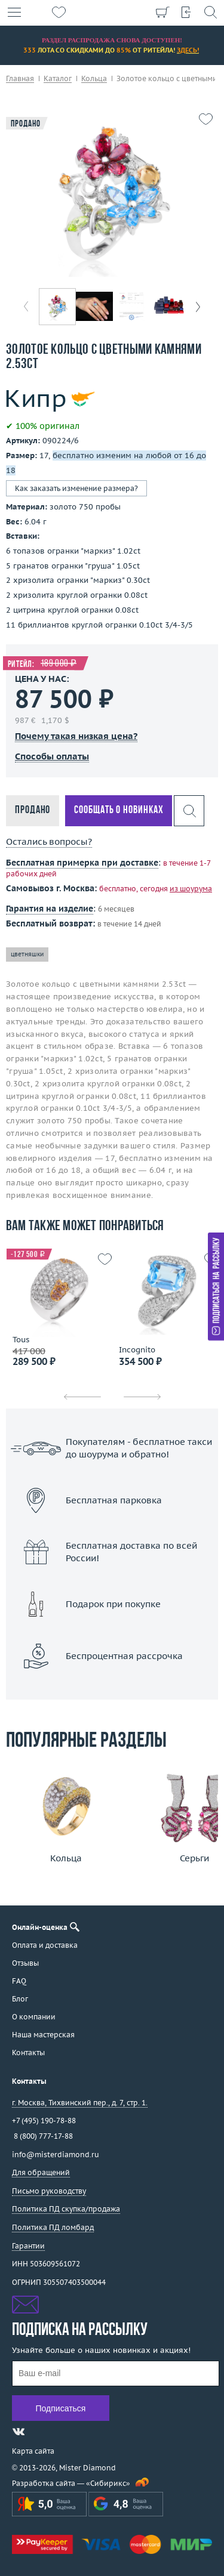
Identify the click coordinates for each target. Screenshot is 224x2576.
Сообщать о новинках (118, 810)
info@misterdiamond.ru (55, 2154)
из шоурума (191, 888)
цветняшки (27, 954)
